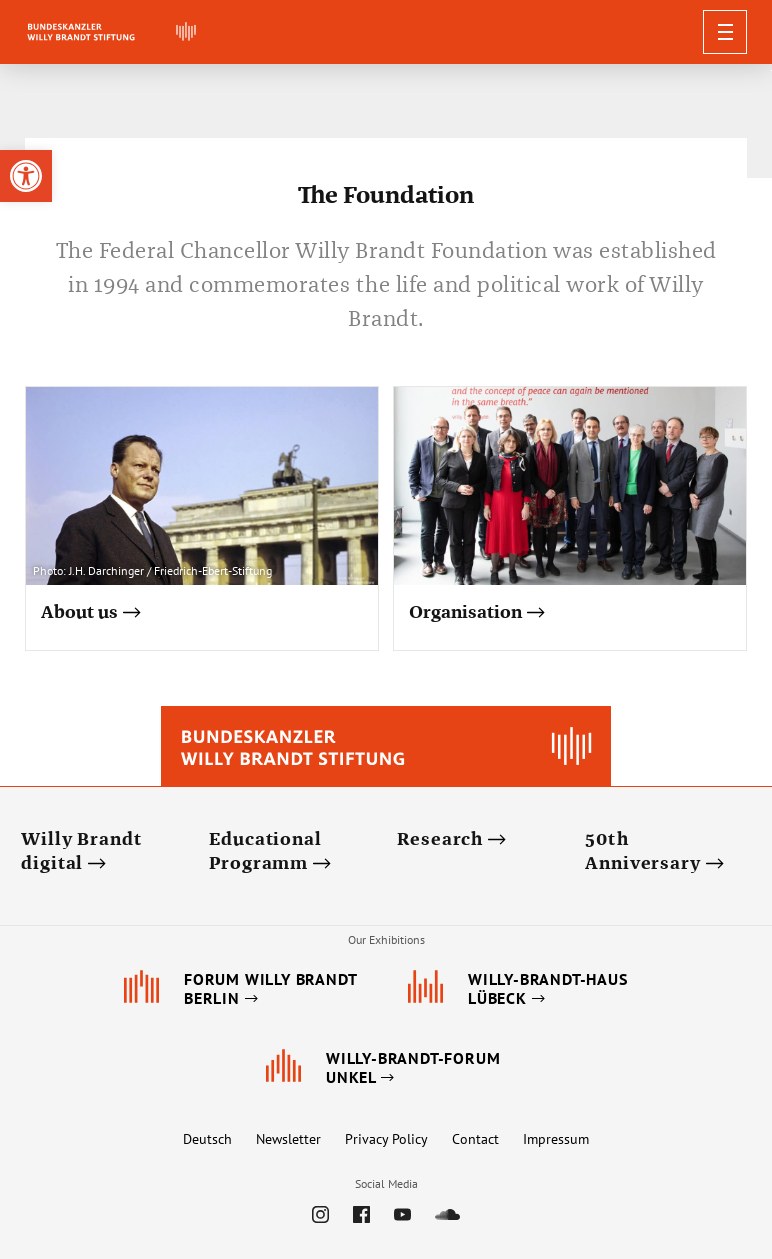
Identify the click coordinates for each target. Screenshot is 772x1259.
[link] (26, 176)
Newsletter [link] (288, 1139)
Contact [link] (475, 1139)
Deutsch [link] (207, 1139)
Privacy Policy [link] (386, 1139)
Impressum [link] (556, 1139)
